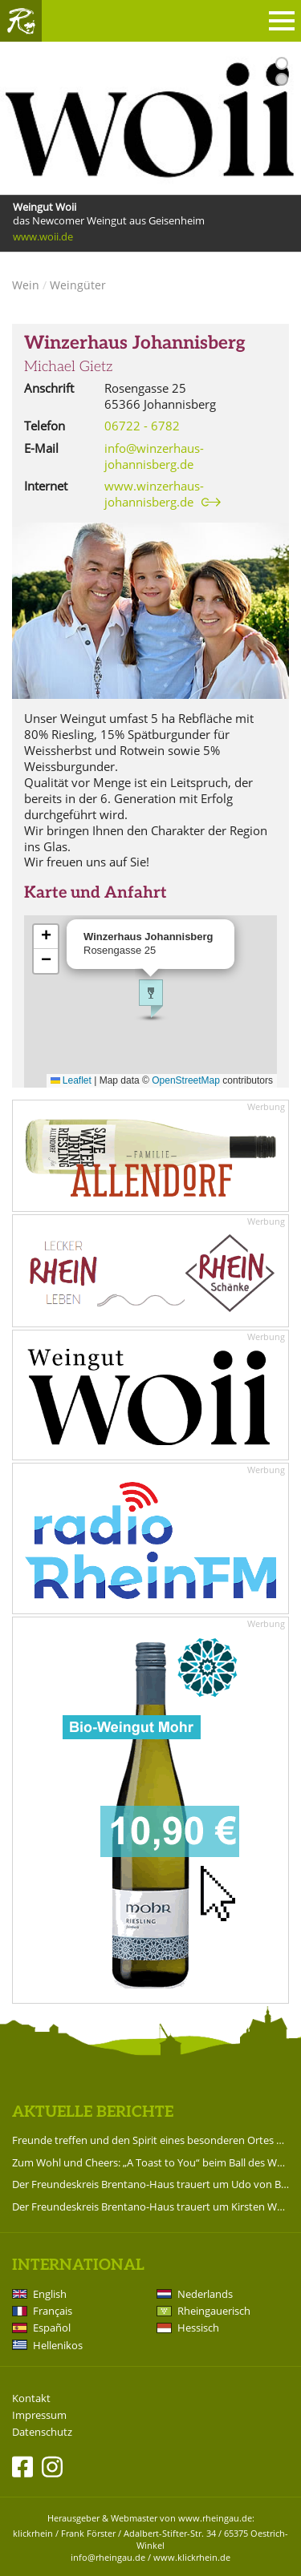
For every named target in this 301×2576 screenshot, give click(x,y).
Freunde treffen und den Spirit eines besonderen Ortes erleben (150, 2140)
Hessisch (198, 2327)
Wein (25, 285)
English (50, 2294)
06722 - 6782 (142, 426)
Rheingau (21, 21)
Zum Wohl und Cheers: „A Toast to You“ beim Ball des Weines (150, 2162)
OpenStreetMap (186, 1080)
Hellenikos (58, 2345)
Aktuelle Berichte (92, 2112)
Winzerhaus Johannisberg (135, 343)
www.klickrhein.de (191, 2557)
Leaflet (71, 1080)
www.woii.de (43, 236)
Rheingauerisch (213, 2310)
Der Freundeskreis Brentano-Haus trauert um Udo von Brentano (150, 2184)
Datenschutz (42, 2432)
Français (52, 2310)
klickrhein (33, 2533)
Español (52, 2327)
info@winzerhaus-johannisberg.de (154, 456)
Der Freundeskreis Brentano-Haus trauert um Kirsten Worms (150, 2206)
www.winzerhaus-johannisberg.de (154, 494)
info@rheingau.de (108, 2557)
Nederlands (205, 2294)
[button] (151, 998)
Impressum (39, 2415)
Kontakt (31, 2398)
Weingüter (78, 285)
